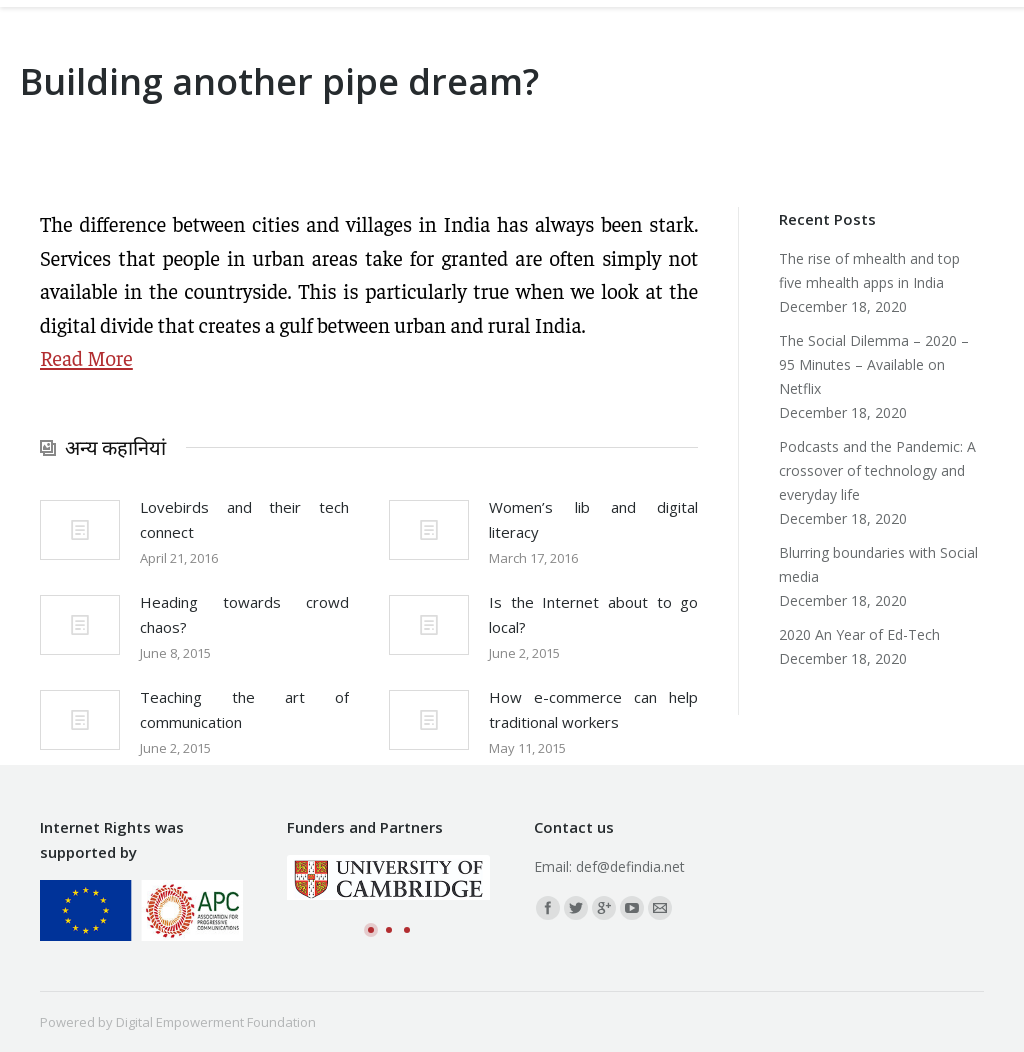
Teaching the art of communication (244, 709)
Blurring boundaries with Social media (878, 564)
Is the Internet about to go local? (593, 614)
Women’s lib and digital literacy (593, 519)
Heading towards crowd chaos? (244, 614)
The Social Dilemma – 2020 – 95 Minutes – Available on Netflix (874, 364)
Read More (86, 357)
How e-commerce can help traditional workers (593, 709)
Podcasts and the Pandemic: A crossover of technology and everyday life (877, 470)
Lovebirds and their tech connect (244, 519)
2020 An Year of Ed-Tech (859, 634)
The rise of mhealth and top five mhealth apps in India (869, 270)
